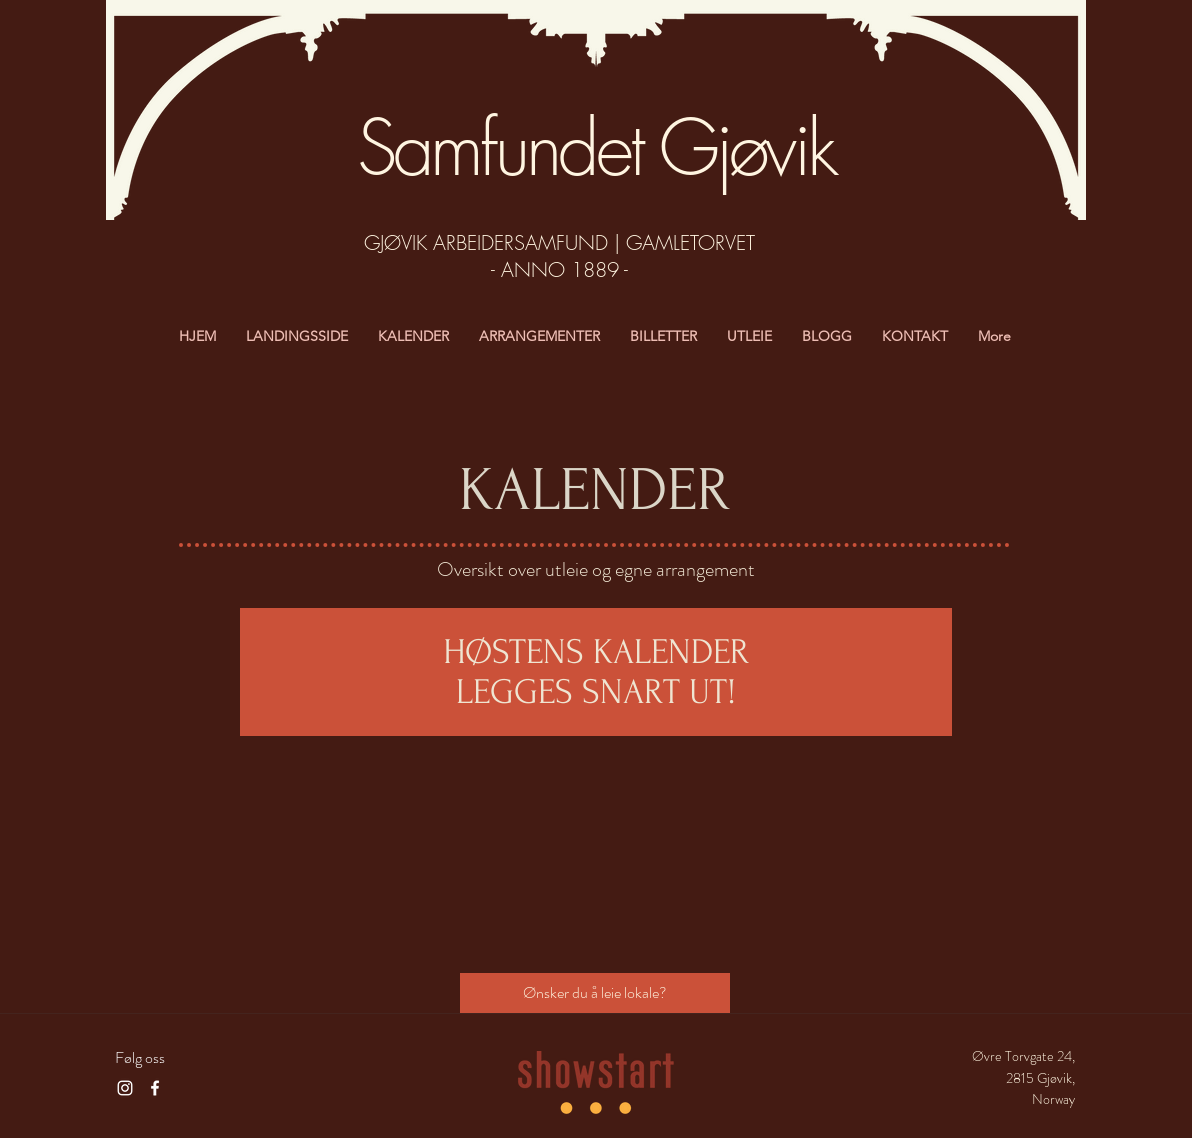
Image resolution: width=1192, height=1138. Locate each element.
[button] (749, 336)
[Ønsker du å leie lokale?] (595, 993)
